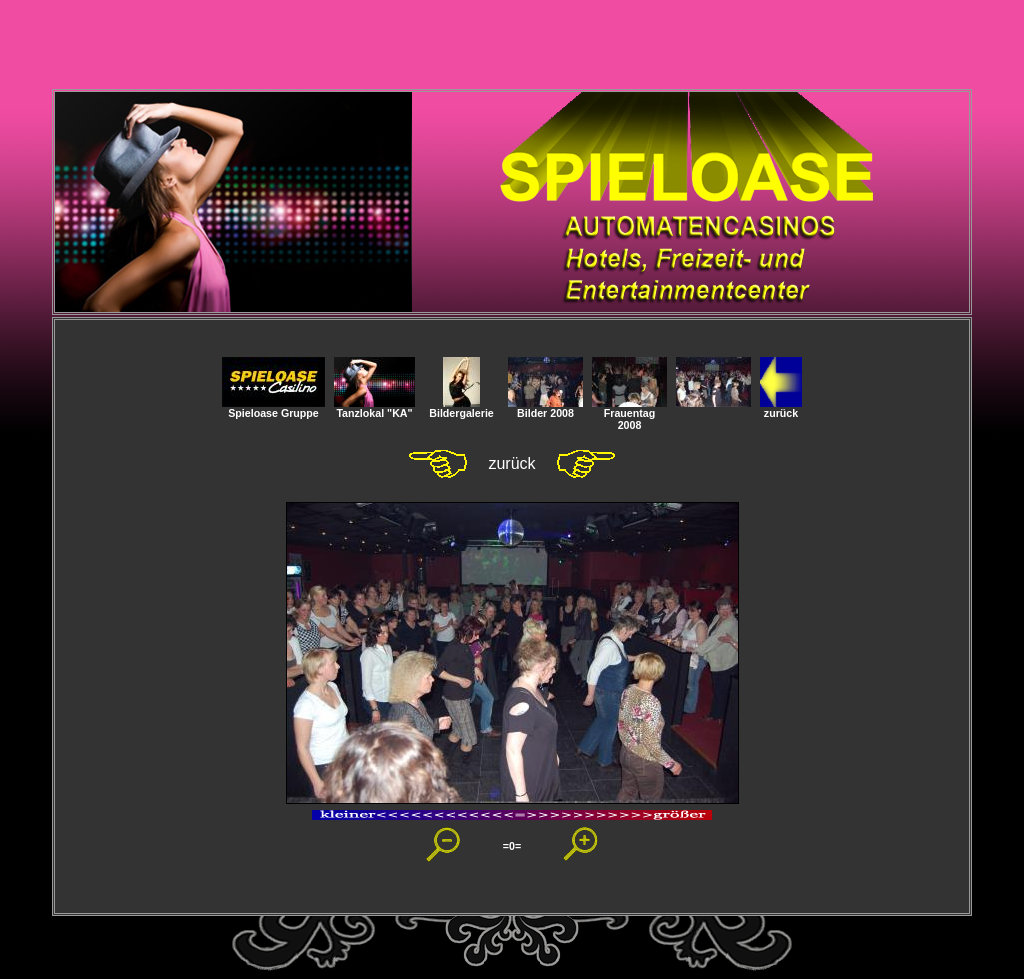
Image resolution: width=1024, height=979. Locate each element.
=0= (512, 846)
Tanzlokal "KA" (374, 408)
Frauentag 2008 (629, 414)
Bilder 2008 (545, 408)
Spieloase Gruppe (273, 408)
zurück (781, 408)
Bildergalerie (461, 408)
